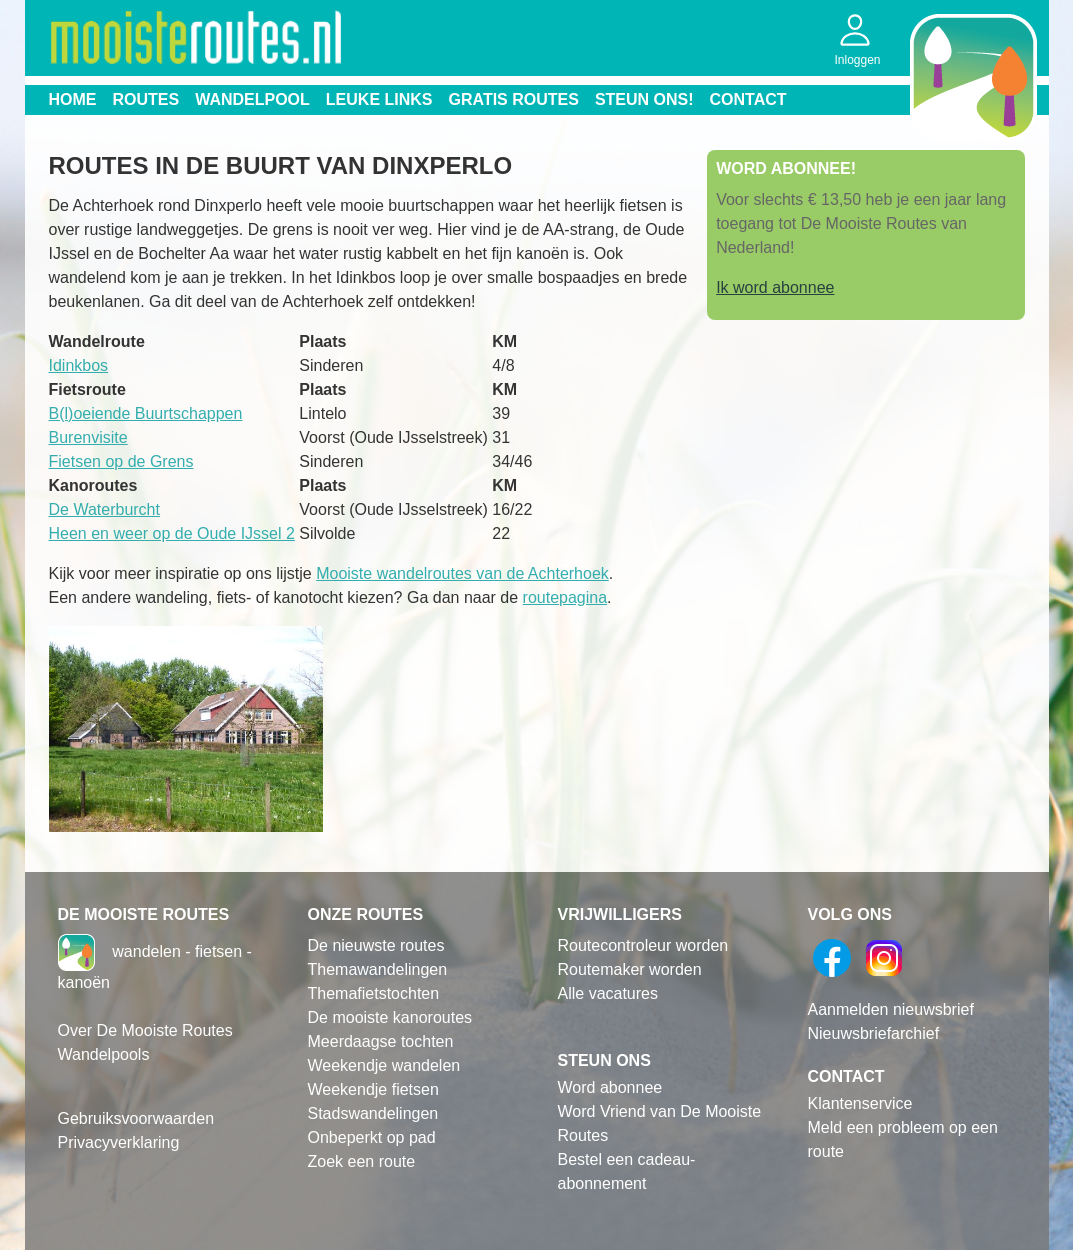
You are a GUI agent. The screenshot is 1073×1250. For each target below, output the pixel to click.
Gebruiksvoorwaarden (136, 1118)
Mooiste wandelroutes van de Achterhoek (462, 573)
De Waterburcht (104, 509)
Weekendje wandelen (384, 1065)
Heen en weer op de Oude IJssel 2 (172, 533)
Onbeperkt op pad (372, 1137)
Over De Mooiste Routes (145, 1030)
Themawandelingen (378, 969)
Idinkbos (79, 365)
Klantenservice (860, 1103)
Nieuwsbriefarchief (874, 1033)
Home (73, 99)
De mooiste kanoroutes (390, 1017)
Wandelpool (252, 99)
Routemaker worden (630, 969)
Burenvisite (88, 437)
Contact (748, 99)
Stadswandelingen (373, 1113)
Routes (146, 99)
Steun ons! (644, 99)
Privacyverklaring (119, 1142)
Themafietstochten (374, 993)
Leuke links (379, 99)
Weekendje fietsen (373, 1089)
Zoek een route (362, 1161)
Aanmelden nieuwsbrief (891, 1009)
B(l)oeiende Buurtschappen (146, 413)
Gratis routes (514, 99)
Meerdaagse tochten (381, 1041)
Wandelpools (104, 1054)
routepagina (565, 597)
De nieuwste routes (376, 945)
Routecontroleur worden (643, 945)
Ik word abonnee (775, 287)
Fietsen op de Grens (121, 461)
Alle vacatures (608, 993)
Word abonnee (610, 1087)
